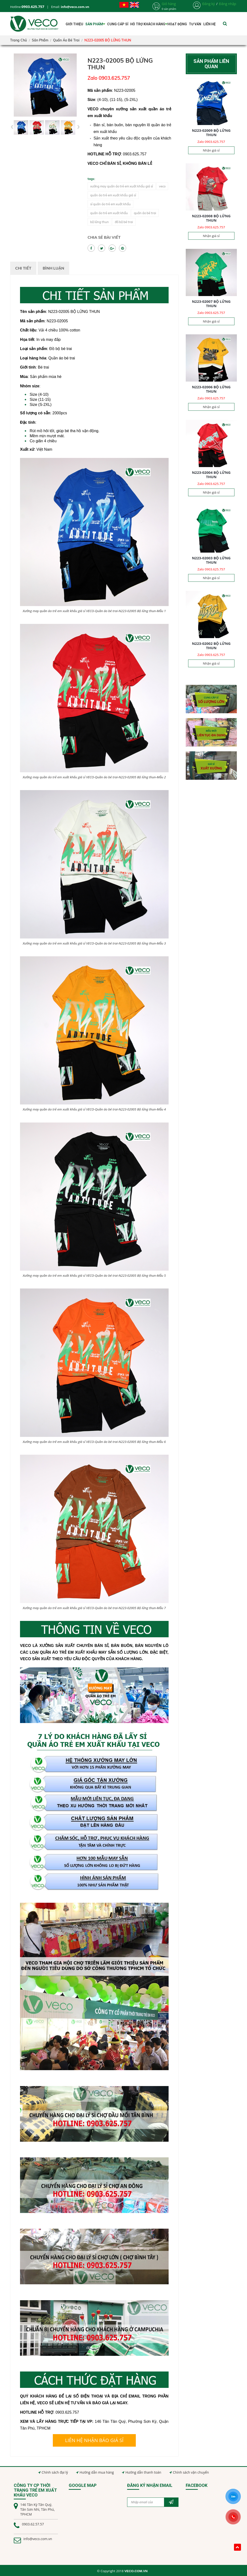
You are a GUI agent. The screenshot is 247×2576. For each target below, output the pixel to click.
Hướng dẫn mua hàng (97, 2472)
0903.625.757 (32, 6)
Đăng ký (208, 3)
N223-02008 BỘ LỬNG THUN (211, 218)
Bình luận (53, 268)
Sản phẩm (40, 40)
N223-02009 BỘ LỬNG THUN (211, 132)
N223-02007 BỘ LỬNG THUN (211, 303)
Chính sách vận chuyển (191, 2472)
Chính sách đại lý (55, 2472)
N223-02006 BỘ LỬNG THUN (211, 389)
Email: (70, 7)
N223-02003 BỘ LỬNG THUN (211, 560)
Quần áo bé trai (66, 40)
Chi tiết (23, 268)
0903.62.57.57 (33, 2524)
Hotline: (15, 7)
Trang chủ (18, 40)
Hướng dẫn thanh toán (143, 2472)
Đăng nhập (227, 3)
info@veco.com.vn (37, 2538)
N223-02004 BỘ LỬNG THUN (211, 474)
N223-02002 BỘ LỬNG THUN (211, 645)
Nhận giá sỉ (211, 150)
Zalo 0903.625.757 (109, 78)
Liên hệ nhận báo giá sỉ (94, 2440)
